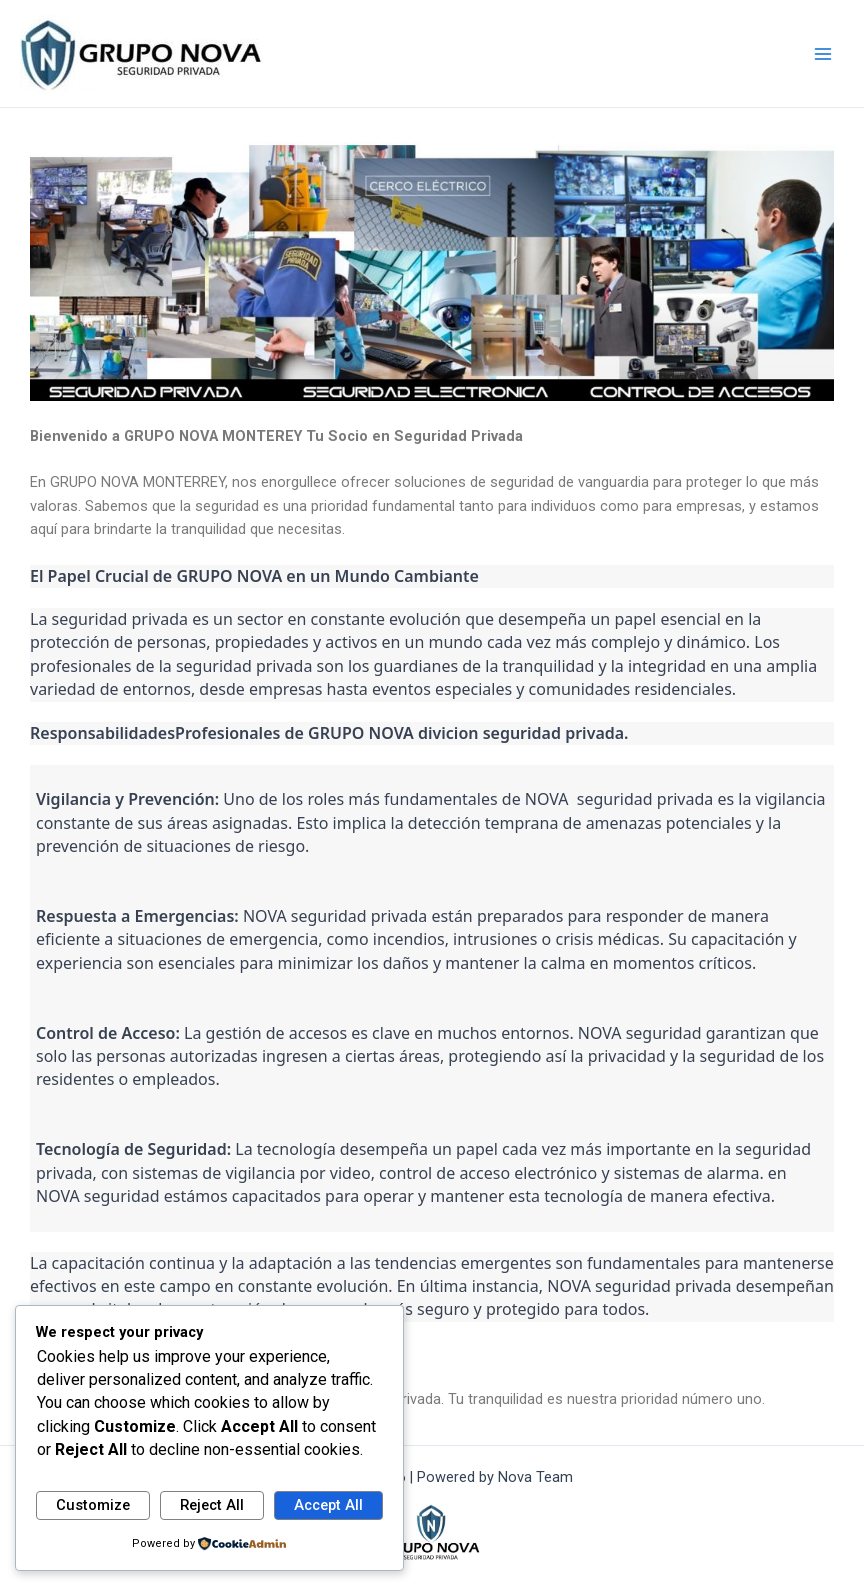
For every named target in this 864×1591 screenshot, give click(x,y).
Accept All (328, 1505)
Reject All (212, 1505)
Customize (93, 1505)
